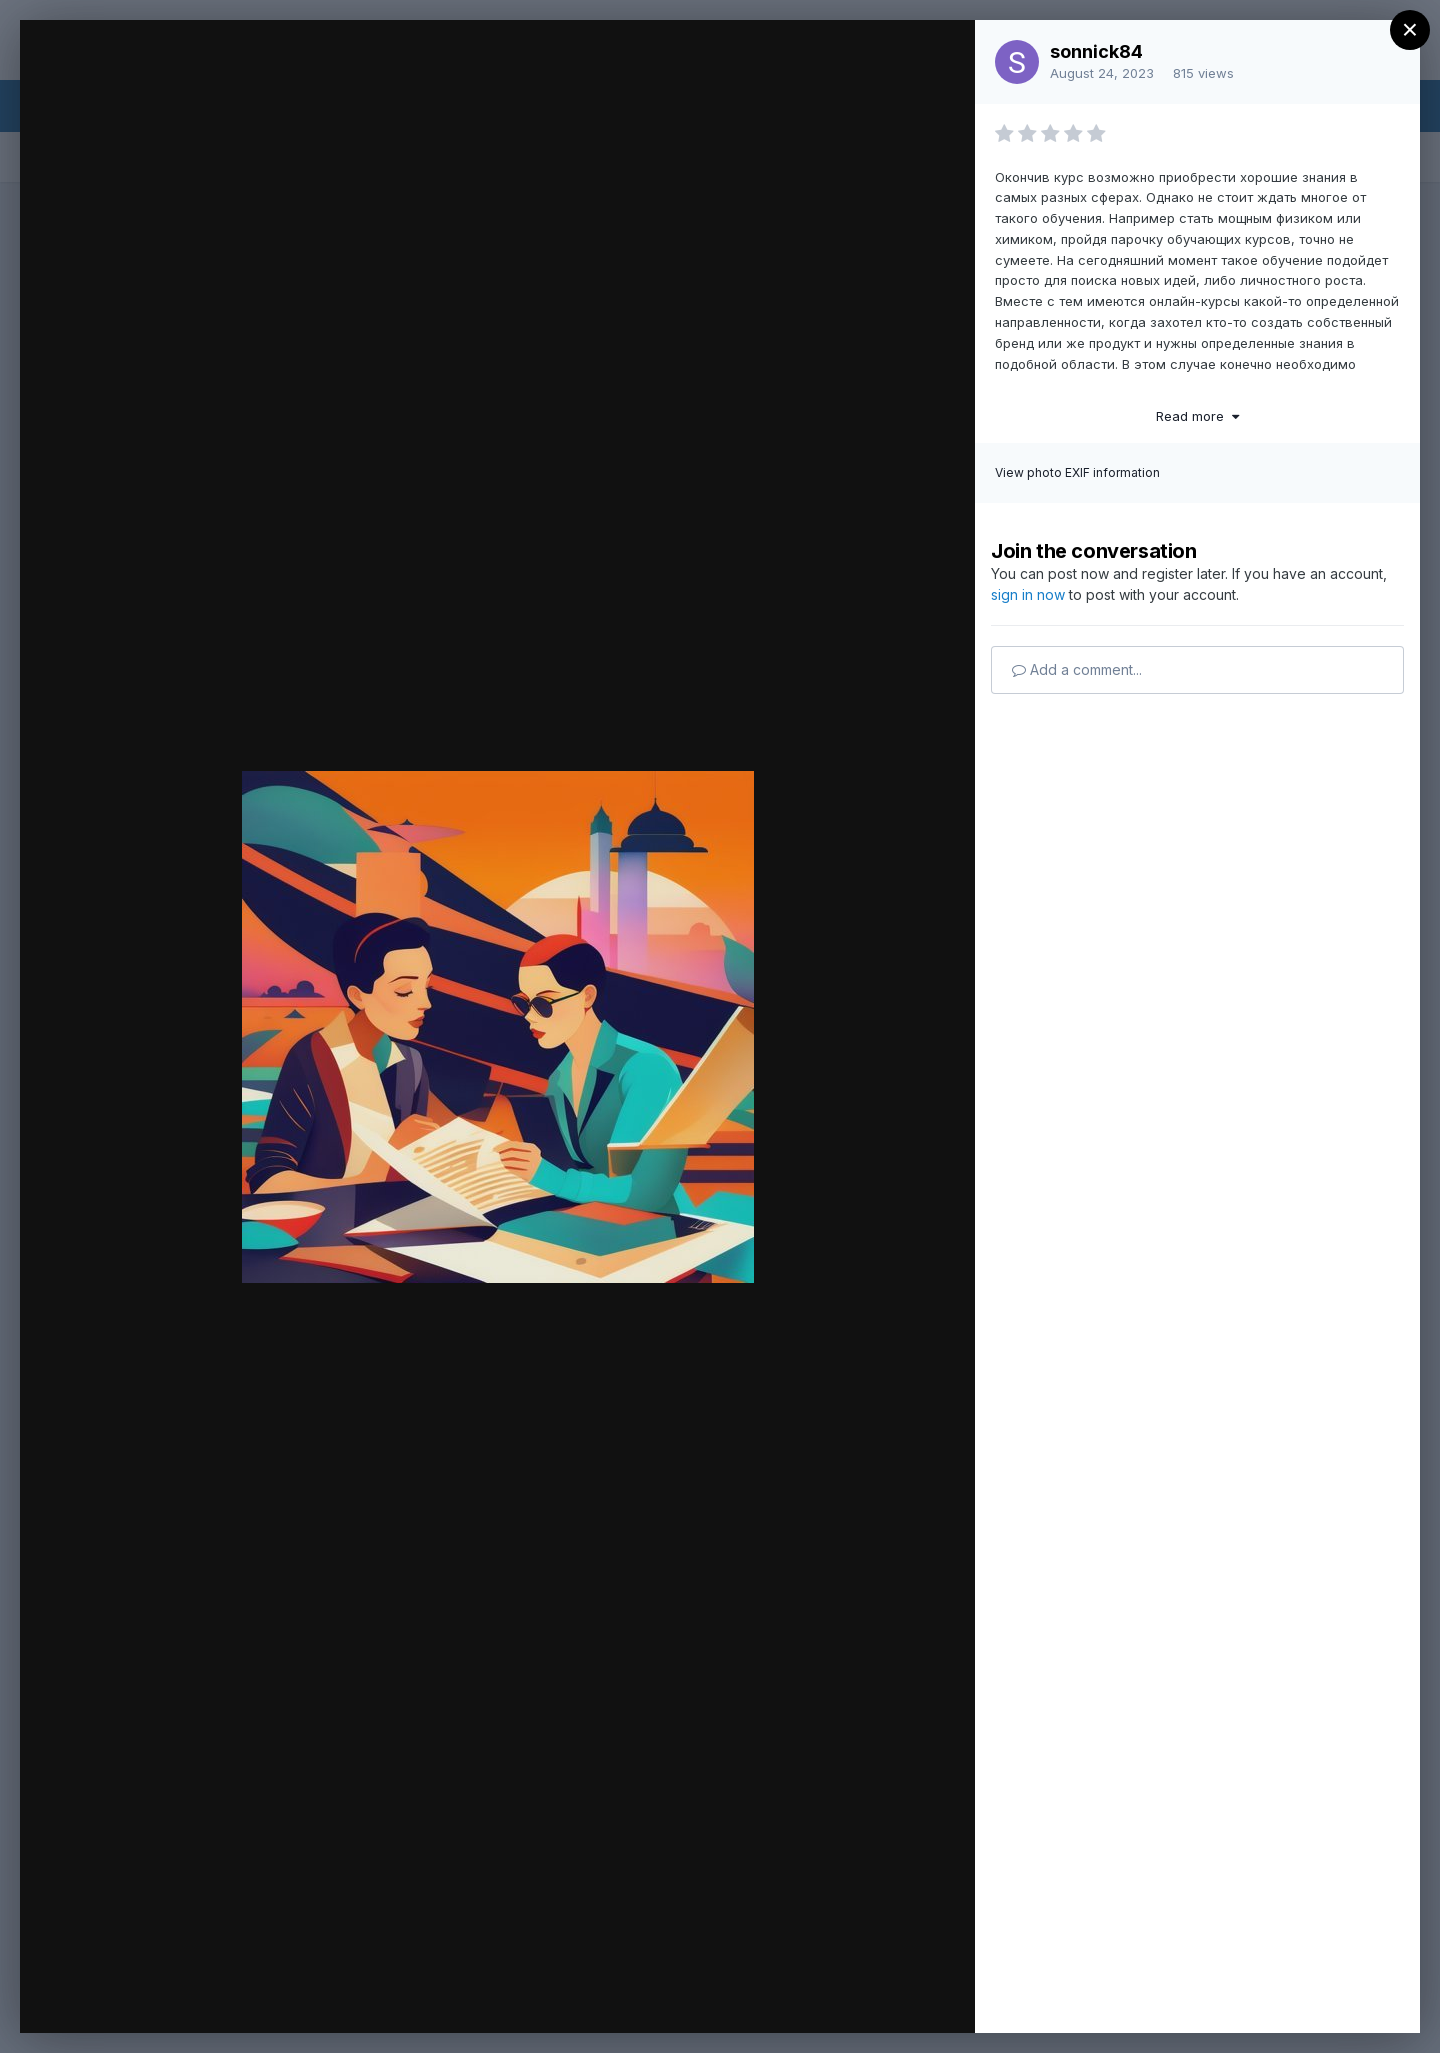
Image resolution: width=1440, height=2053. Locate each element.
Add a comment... (1077, 669)
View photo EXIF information (1077, 472)
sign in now (1028, 594)
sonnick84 (1096, 51)
